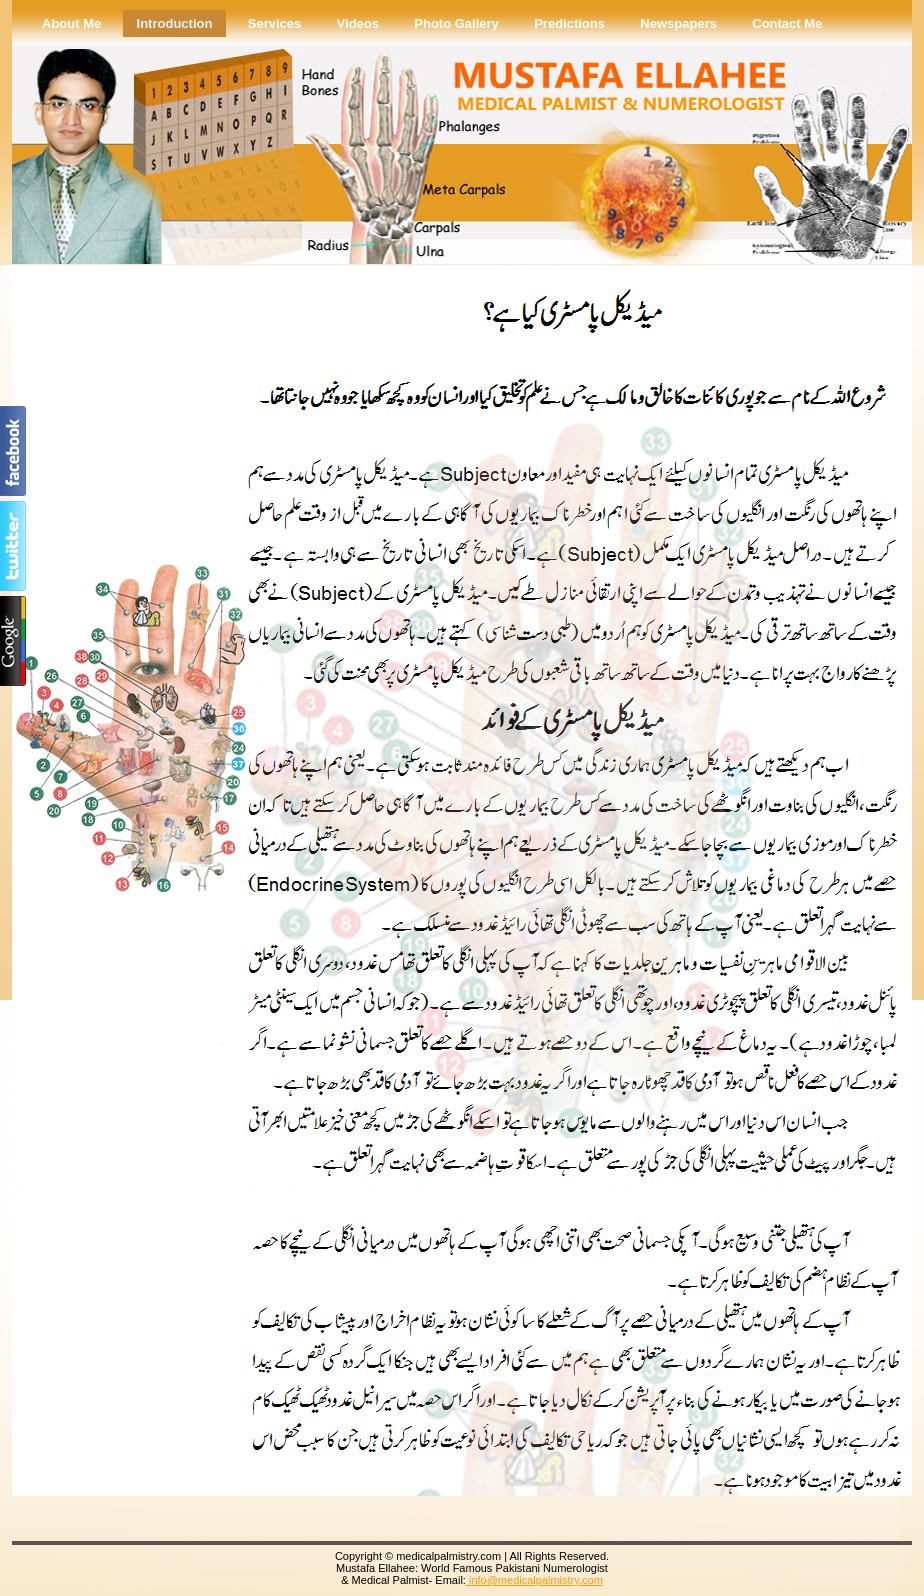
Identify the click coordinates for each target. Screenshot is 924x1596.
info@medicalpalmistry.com (534, 1580)
